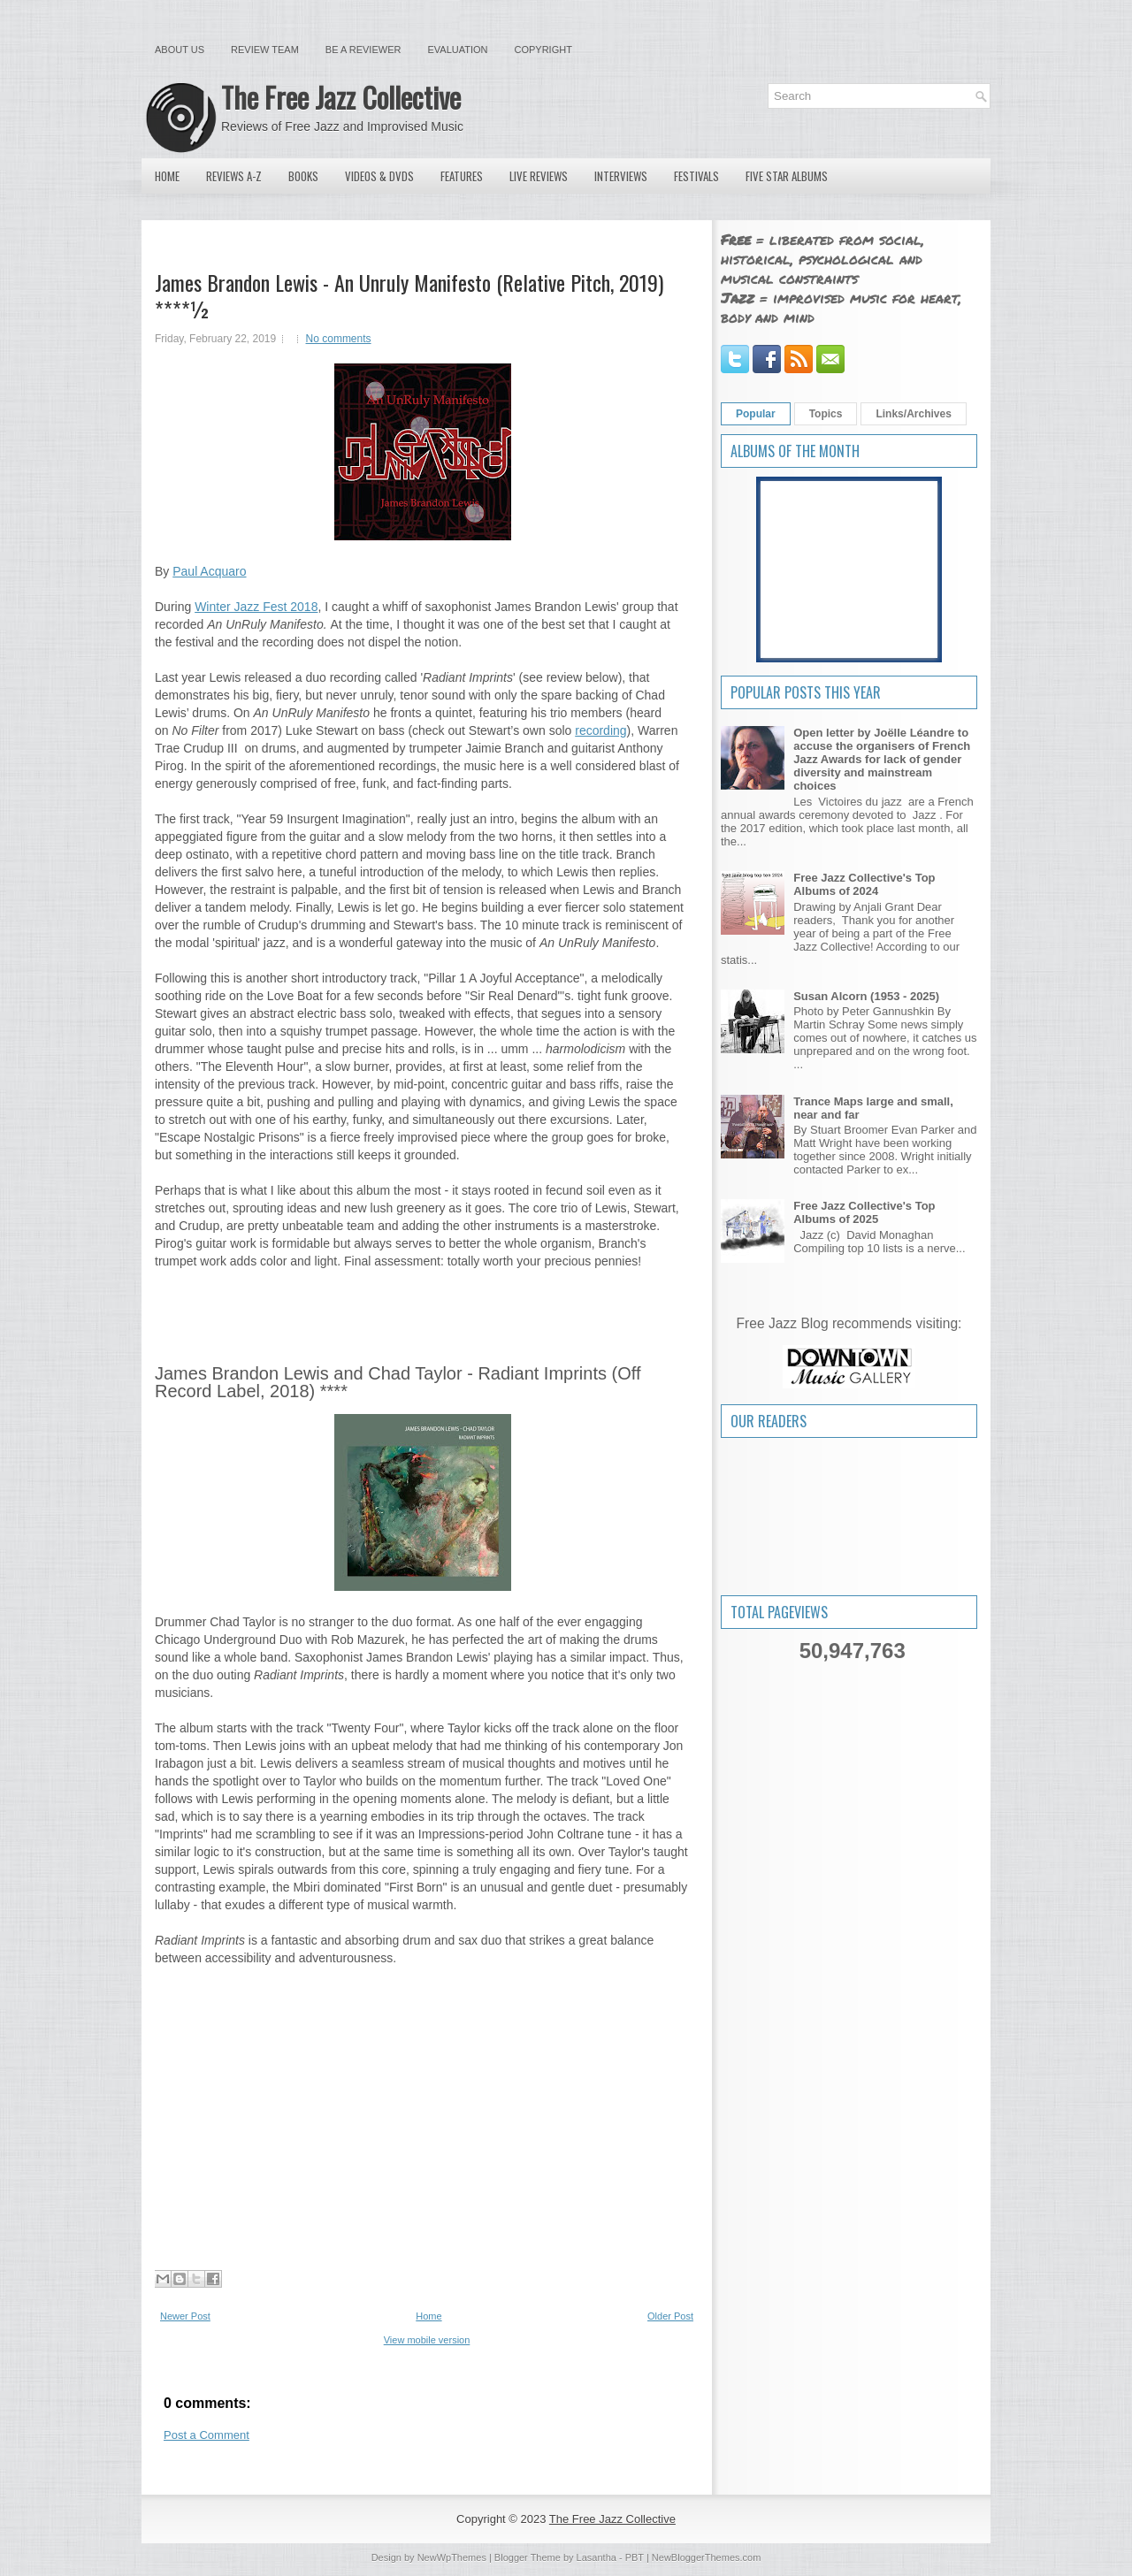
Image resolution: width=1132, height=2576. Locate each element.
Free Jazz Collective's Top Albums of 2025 (864, 1212)
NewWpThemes (451, 2557)
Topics (826, 414)
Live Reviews (538, 176)
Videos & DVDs (379, 176)
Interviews (620, 176)
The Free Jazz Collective (341, 97)
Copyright (543, 49)
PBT (634, 2557)
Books (303, 176)
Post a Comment (206, 2435)
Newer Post (185, 2316)
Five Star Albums (787, 176)
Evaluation (457, 49)
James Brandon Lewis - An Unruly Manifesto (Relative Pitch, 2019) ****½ (409, 295)
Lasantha (596, 2557)
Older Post (670, 2316)
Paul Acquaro (209, 571)
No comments (338, 339)
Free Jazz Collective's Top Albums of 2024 (864, 884)
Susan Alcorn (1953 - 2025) (866, 996)
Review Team (265, 49)
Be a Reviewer (363, 49)
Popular (756, 414)
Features (461, 176)
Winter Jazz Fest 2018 (256, 607)
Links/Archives (913, 414)
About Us (179, 49)
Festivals (696, 176)
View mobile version (427, 2340)
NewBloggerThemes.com (706, 2557)
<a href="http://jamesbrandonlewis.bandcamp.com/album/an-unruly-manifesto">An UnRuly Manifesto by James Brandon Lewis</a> (422, 1306)
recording (600, 730)
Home (167, 176)
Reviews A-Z (234, 176)
